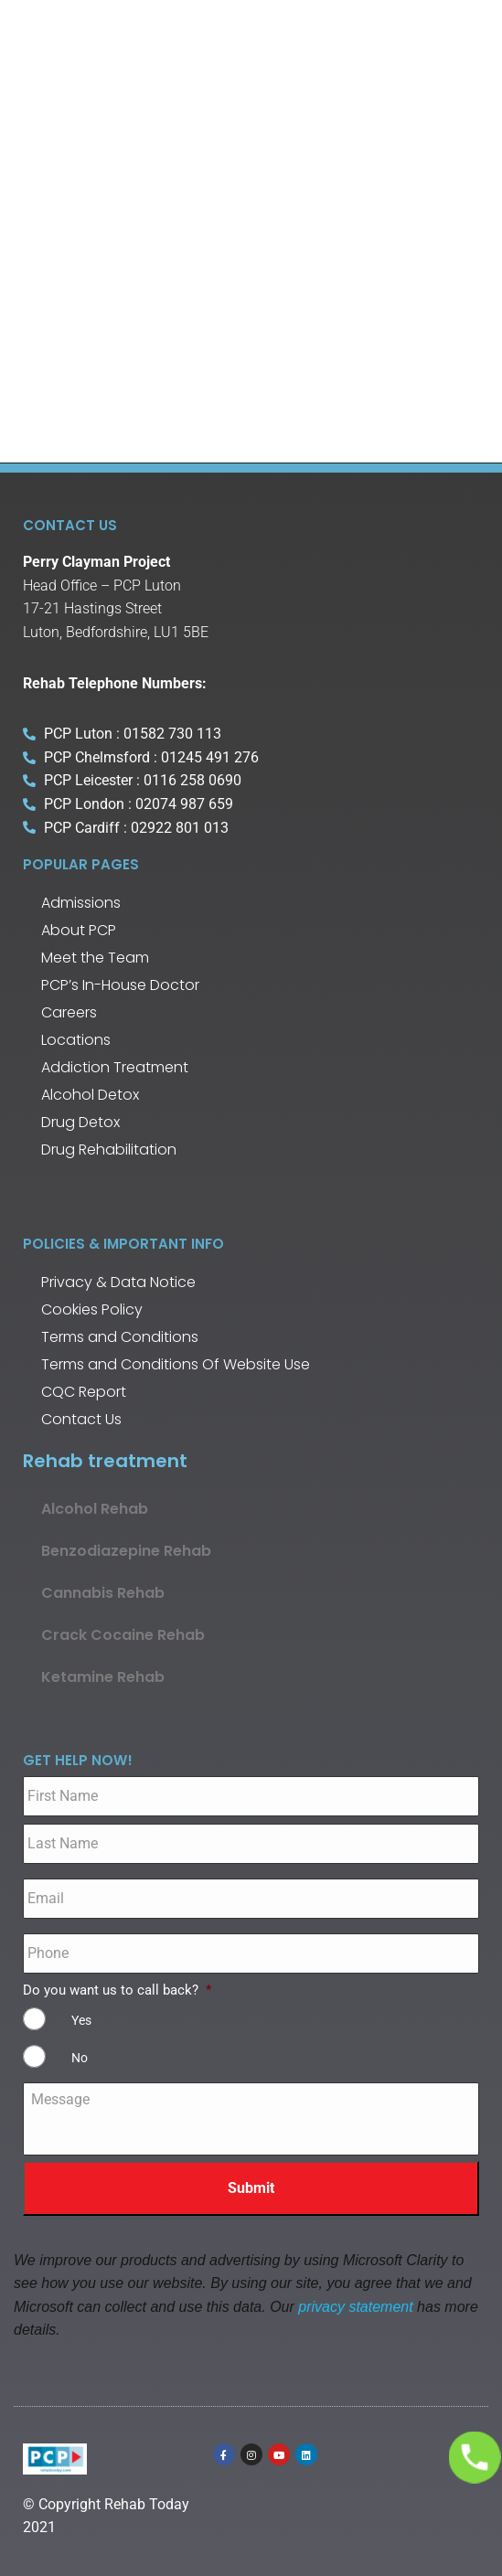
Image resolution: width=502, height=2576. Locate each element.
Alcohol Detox (90, 1094)
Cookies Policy (92, 1309)
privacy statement (355, 2307)
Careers (69, 1012)
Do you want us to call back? (117, 1990)
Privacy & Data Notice (118, 1282)
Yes (81, 2020)
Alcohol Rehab (94, 1508)
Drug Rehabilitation (108, 1149)
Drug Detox (80, 1122)
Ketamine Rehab (103, 1676)
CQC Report (83, 1391)
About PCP (78, 930)
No (79, 2057)
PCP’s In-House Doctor (120, 984)
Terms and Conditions (119, 1336)
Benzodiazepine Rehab (126, 1550)
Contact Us (81, 1419)
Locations (76, 1039)
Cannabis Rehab (103, 1592)
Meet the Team (95, 957)
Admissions (81, 902)
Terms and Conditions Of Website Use (175, 1364)
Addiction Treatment (114, 1067)
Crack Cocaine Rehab (123, 1634)
